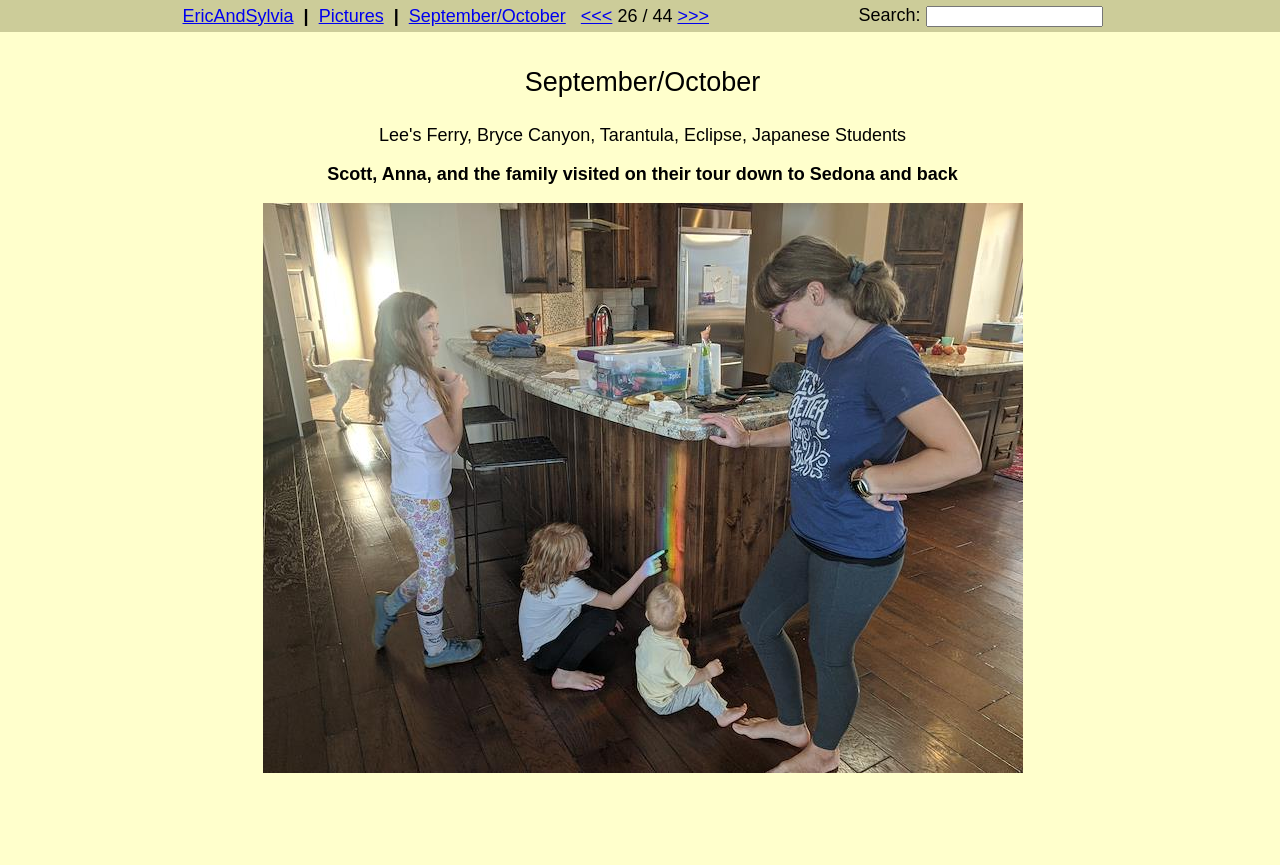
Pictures (351, 16)
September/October (487, 16)
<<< (597, 16)
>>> (693, 16)
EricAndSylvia (238, 16)
